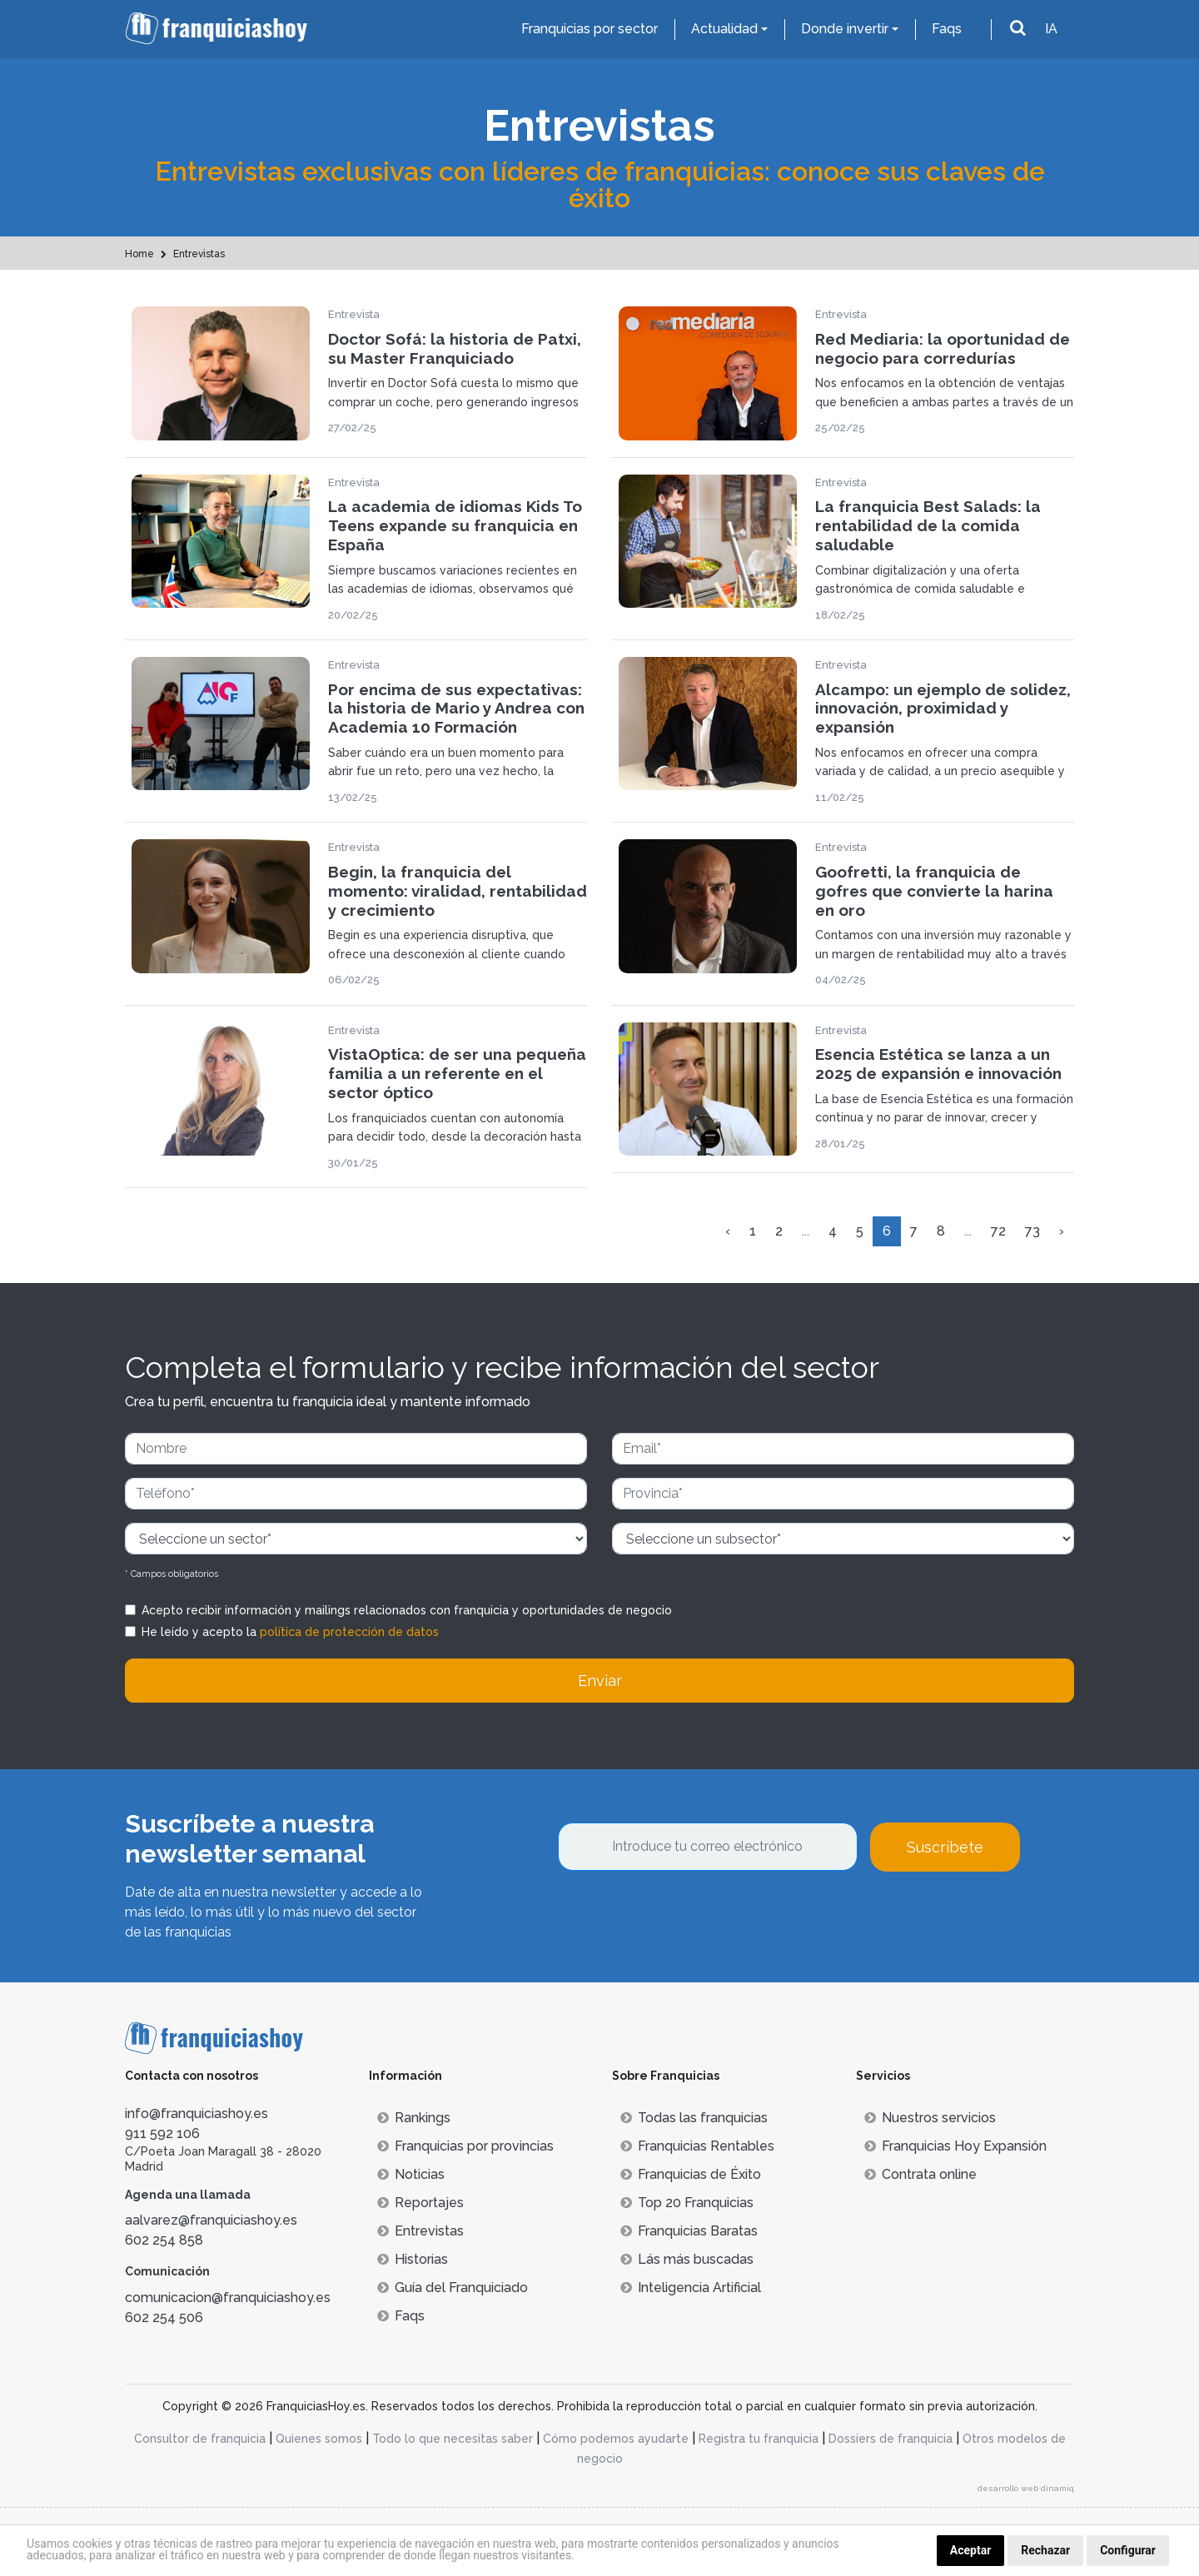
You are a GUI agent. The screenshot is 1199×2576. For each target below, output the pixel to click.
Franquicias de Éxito (690, 2174)
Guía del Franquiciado (452, 2287)
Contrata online (920, 2174)
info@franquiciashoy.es (196, 2113)
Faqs (947, 29)
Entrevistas (420, 2231)
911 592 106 (162, 2133)
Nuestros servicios (930, 2118)
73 (1032, 1231)
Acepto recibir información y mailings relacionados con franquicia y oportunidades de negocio (407, 1610)
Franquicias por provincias (465, 2146)
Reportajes (420, 2202)
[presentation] (684, 1916)
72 (998, 1231)
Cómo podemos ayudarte (616, 2438)
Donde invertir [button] (844, 29)
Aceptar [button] (971, 2550)
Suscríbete (945, 1847)
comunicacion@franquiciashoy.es (228, 2297)
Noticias (411, 2174)
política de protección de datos (349, 1632)
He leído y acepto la (290, 1632)
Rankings (413, 2118)
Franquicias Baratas (689, 2231)
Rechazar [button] (1045, 2550)
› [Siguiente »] (1061, 1231)
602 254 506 (164, 2317)
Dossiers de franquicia (890, 2438)
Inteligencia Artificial (690, 2287)
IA (1051, 29)
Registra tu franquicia (758, 2438)
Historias (412, 2259)
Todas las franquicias (694, 2118)
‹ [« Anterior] (727, 1231)
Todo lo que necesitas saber (452, 2438)
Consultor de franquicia (200, 2438)
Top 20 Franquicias (687, 2202)
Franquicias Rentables (697, 2146)
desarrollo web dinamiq (1026, 2488)
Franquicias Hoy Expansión (955, 2146)
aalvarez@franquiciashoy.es (211, 2220)
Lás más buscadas (687, 2259)
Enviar (600, 1680)
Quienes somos (319, 2438)
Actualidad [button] (724, 29)
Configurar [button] (1128, 2550)
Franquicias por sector (589, 29)
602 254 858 (164, 2240)
